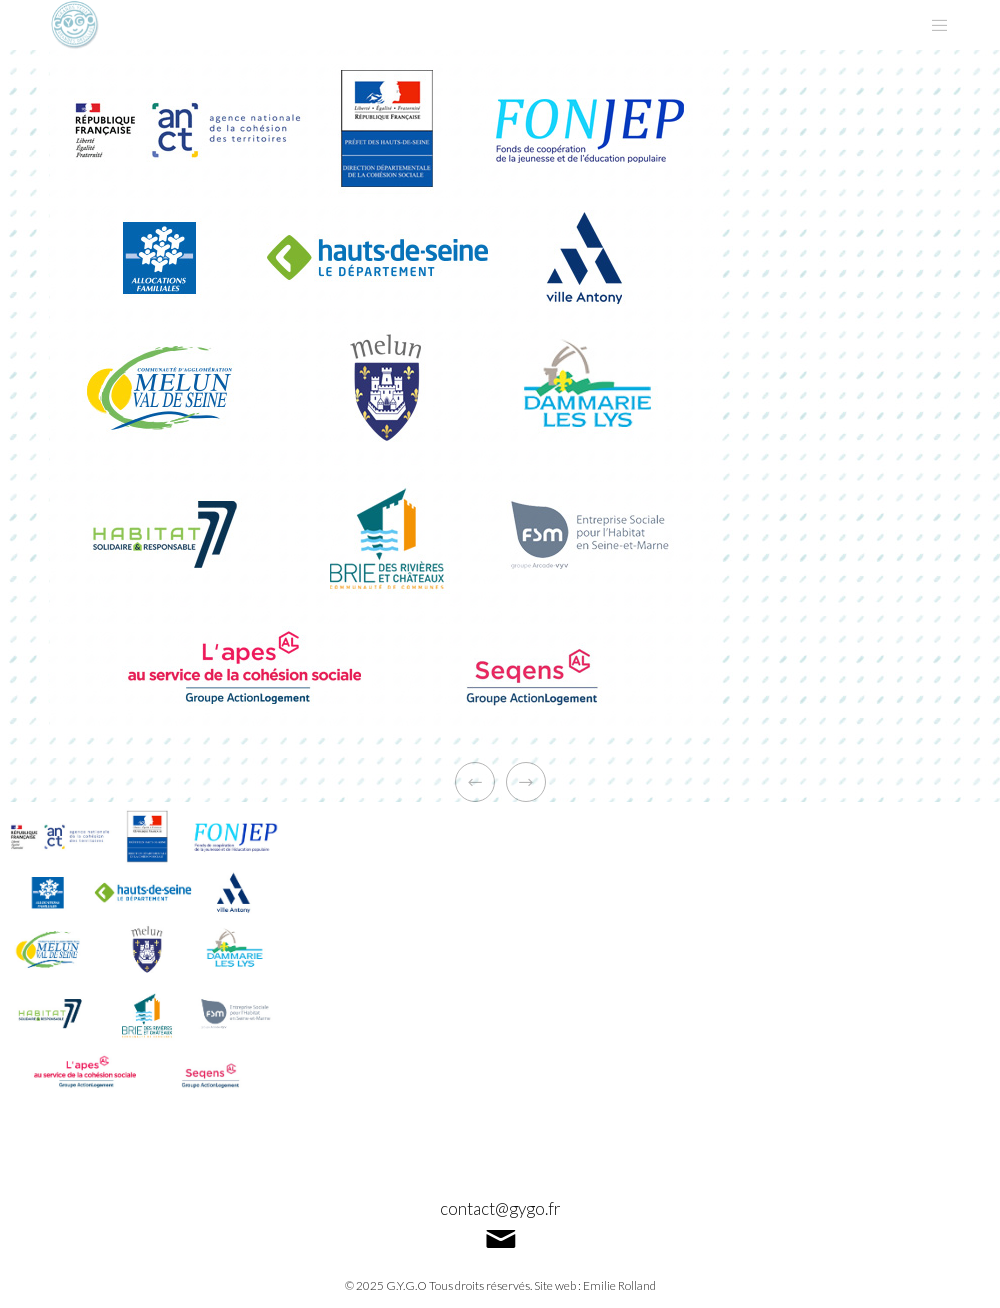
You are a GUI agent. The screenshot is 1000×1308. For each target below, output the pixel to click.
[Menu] (932, 25)
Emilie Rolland (619, 1285)
